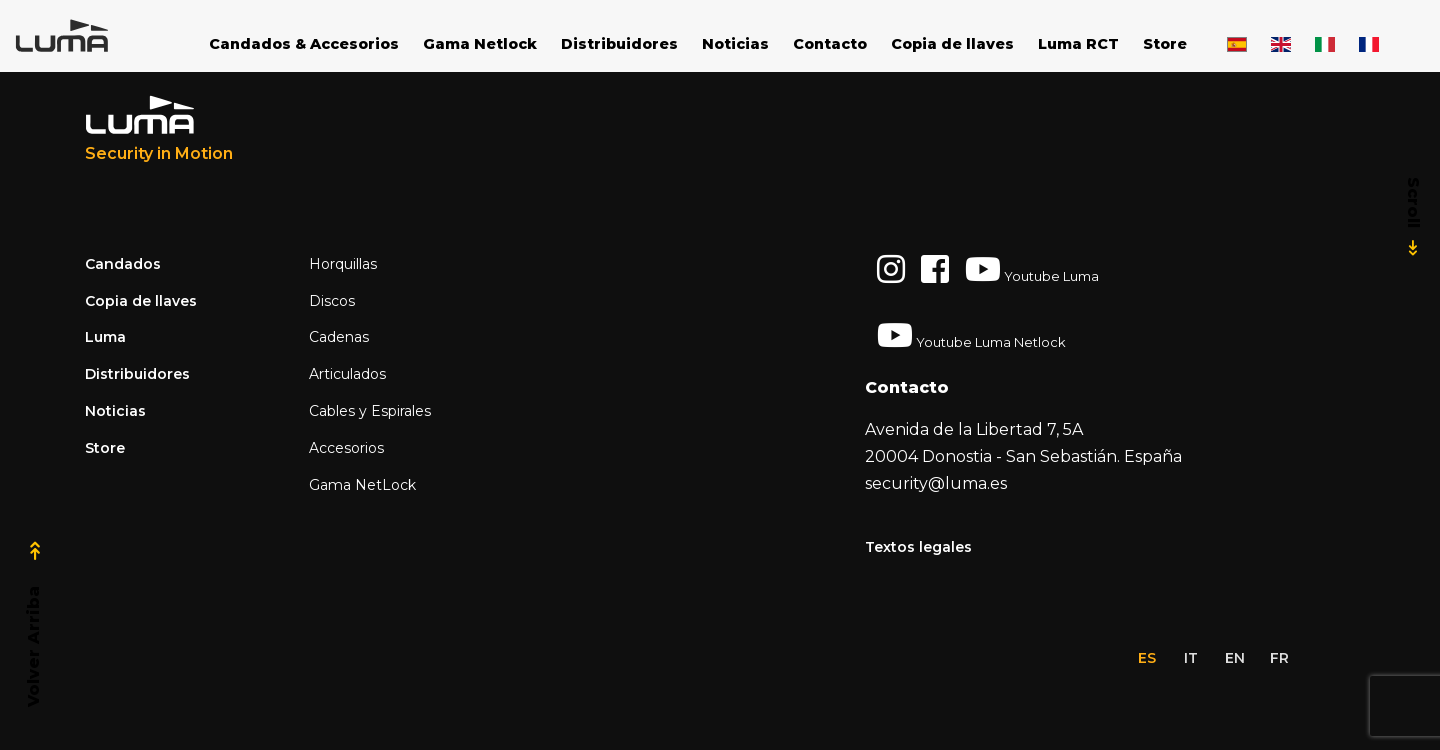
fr (1279, 658)
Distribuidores (619, 44)
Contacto (830, 44)
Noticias (735, 44)
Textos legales (918, 547)
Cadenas (339, 337)
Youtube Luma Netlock (971, 335)
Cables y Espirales (370, 411)
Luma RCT (1078, 44)
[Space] (90, 36)
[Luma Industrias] (159, 129)
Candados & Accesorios (304, 44)
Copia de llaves (952, 44)
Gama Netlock (480, 44)
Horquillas (343, 264)
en (1235, 658)
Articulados (347, 374)
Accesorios (346, 448)
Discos (332, 301)
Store (1165, 44)
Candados (123, 264)
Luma (105, 337)
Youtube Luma (1032, 269)
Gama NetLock (362, 485)
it (1191, 658)
